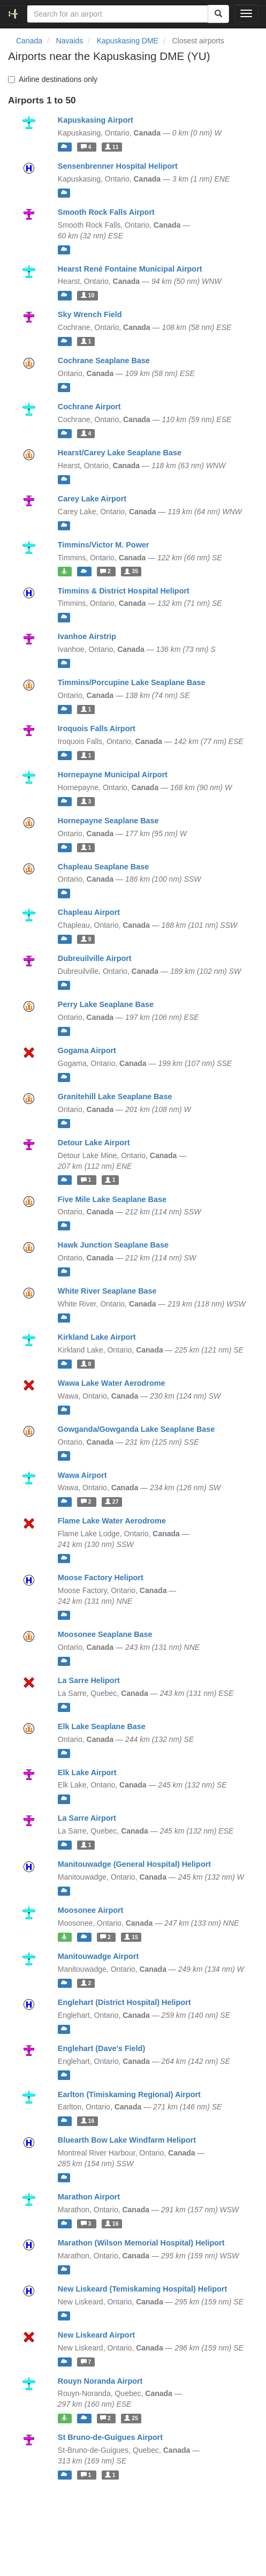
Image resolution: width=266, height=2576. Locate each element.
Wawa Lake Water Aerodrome (111, 1383)
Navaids (69, 40)
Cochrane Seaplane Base (104, 360)
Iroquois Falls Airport (96, 728)
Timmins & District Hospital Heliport (123, 591)
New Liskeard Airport (96, 2335)
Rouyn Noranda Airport (100, 2381)
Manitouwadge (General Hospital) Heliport (134, 1864)
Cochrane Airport (89, 406)
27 (112, 1501)
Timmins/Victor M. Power (103, 544)
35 (131, 571)
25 (131, 2418)
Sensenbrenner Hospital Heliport (118, 166)
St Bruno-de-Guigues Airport (110, 2437)
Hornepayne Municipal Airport (113, 774)
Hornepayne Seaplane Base (108, 820)
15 (131, 1937)
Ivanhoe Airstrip (87, 636)
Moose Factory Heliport (100, 1577)
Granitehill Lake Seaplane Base (115, 1096)
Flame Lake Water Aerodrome (112, 1520)
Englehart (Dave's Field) (101, 2048)
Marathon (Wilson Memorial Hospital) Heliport (141, 2243)
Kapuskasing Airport (95, 120)
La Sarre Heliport (89, 1680)
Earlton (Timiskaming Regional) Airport (129, 2094)
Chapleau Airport (89, 912)
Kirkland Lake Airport (97, 1337)
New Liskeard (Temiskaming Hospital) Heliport (142, 2289)
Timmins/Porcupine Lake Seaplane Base (132, 682)
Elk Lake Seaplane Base (102, 1726)
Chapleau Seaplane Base (103, 866)
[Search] (218, 14)
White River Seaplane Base (107, 1291)
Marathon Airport (89, 2196)
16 (88, 2120)
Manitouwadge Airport (98, 1956)
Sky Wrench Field (90, 314)
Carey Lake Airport (92, 498)
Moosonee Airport (91, 1910)
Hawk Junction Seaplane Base (113, 1245)
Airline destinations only (52, 79)
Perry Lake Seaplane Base (106, 1004)
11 (112, 147)
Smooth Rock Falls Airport (106, 212)
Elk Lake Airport (87, 1772)
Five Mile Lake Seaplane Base (112, 1199)
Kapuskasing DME (127, 40)
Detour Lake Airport (94, 1142)
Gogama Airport (87, 1050)
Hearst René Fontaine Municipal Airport (130, 269)
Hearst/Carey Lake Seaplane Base (119, 452)
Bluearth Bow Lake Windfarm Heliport (127, 2140)
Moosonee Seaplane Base (105, 1634)
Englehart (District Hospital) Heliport (124, 2002)
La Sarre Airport (87, 1818)
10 (88, 295)
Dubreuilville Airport (95, 958)
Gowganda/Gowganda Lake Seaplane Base (136, 1429)
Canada (29, 40)
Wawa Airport (82, 1475)
